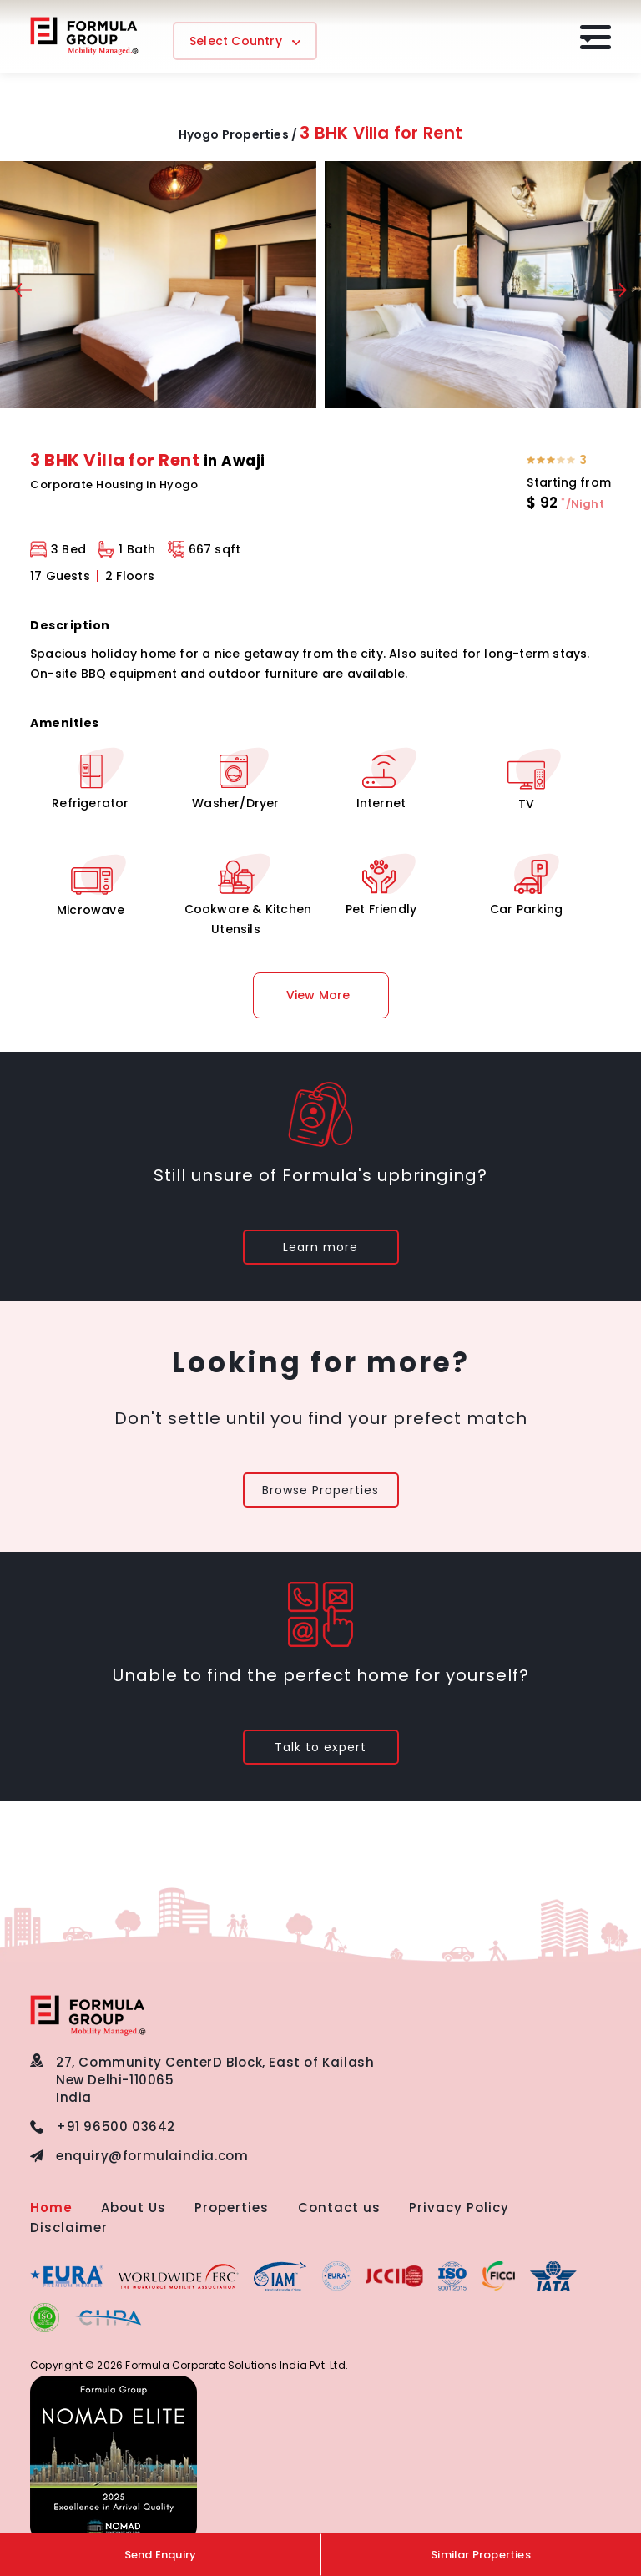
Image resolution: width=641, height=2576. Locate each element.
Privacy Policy (459, 2207)
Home (51, 2207)
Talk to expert (320, 1747)
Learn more (320, 1247)
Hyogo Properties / (238, 134)
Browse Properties (320, 1490)
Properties (231, 2207)
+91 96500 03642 (115, 2126)
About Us (133, 2207)
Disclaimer (69, 2227)
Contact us (339, 2207)
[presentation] (23, 292)
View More (318, 995)
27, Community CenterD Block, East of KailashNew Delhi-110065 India (215, 2079)
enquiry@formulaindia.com (152, 2155)
